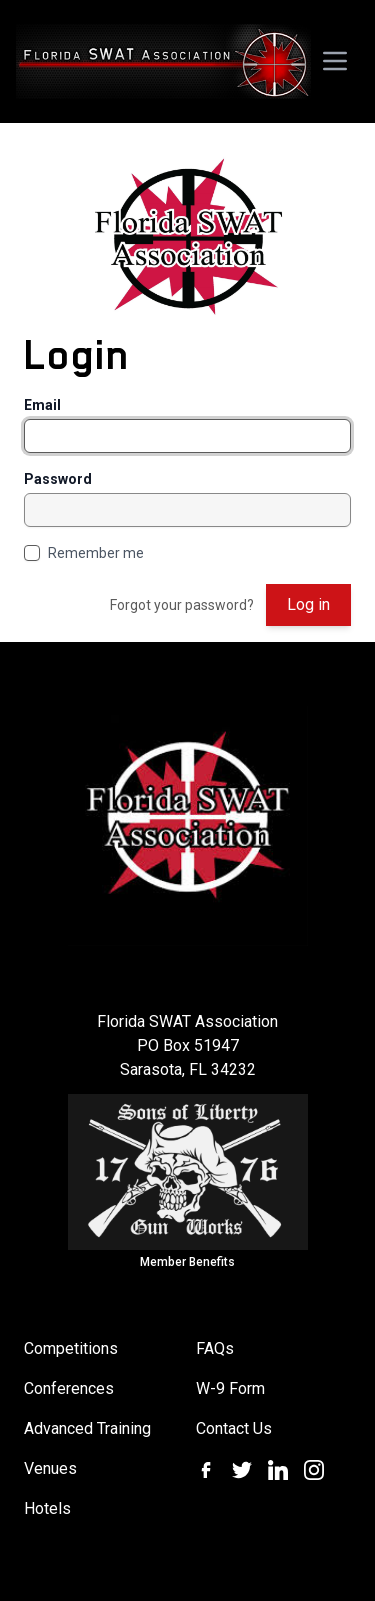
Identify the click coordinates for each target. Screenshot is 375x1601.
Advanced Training (87, 1428)
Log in (308, 604)
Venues (50, 1468)
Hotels (47, 1508)
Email (42, 405)
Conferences (69, 1388)
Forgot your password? (182, 605)
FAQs (215, 1348)
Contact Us (234, 1428)
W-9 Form (230, 1388)
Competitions (71, 1348)
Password (58, 479)
